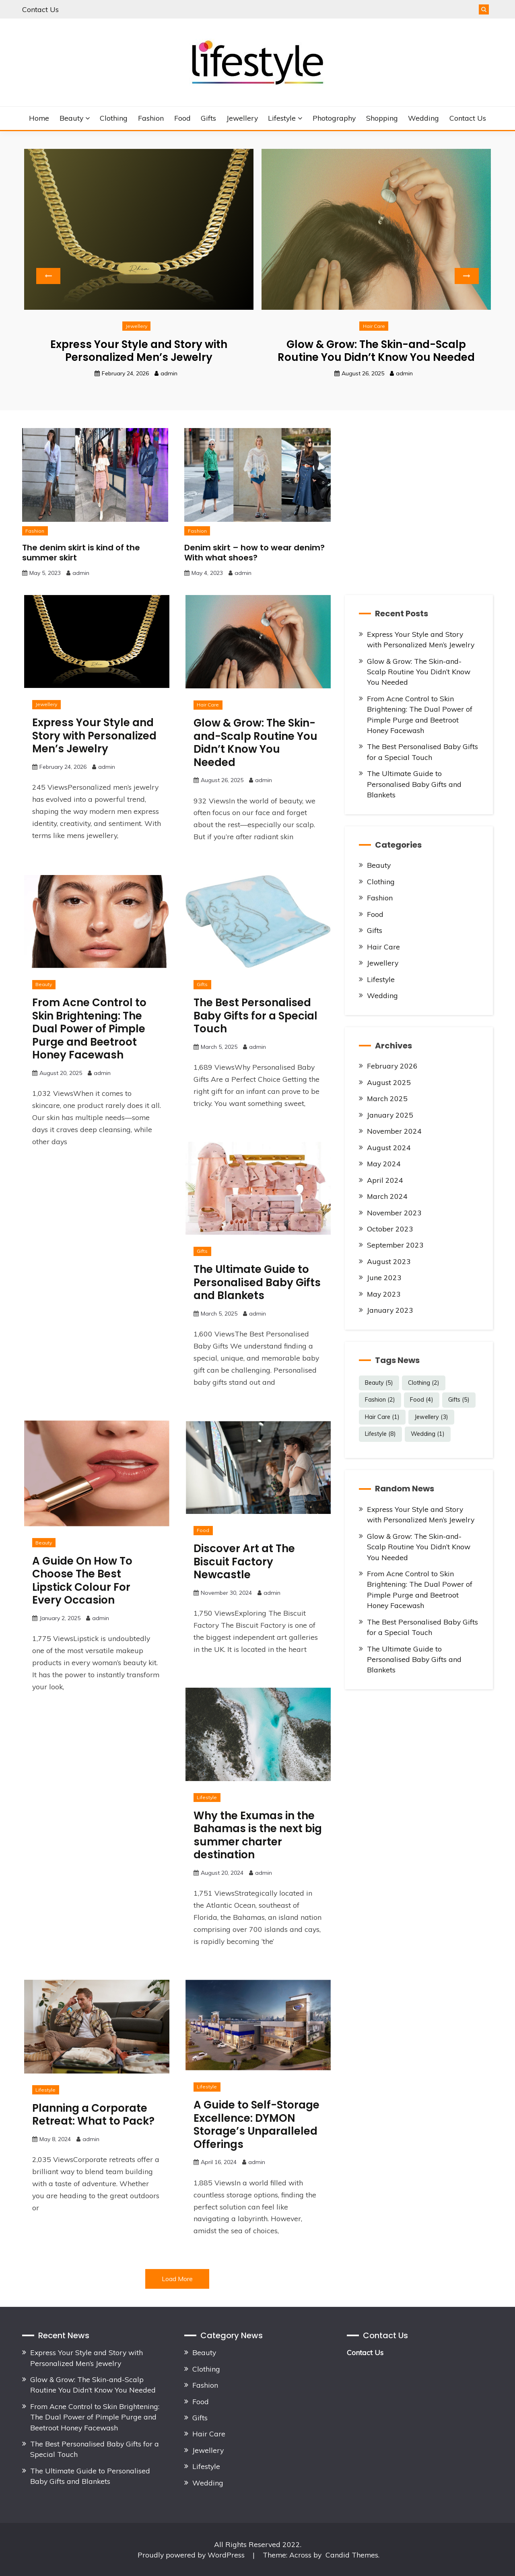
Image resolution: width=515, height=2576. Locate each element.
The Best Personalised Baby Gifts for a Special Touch (255, 1015)
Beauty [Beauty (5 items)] (379, 1382)
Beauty (71, 117)
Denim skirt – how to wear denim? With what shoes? (254, 552)
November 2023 (394, 1212)
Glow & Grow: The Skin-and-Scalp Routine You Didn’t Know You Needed (376, 351)
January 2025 (390, 1114)
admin (169, 373)
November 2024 (394, 1130)
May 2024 (384, 1163)
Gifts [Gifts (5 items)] (459, 1399)
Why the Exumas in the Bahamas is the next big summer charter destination (258, 1835)
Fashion (151, 117)
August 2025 (389, 1082)
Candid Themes (351, 2554)
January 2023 (390, 1310)
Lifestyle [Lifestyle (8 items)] (380, 1433)
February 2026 (392, 1065)
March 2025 (387, 1098)
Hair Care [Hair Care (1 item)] (382, 1417)
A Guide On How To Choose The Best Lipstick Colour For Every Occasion (82, 1581)
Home (39, 117)
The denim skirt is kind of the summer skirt (81, 552)
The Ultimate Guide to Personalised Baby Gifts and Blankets (257, 1282)
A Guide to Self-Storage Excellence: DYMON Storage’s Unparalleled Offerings (256, 2125)
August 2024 (389, 1147)
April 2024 (385, 1180)
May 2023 (384, 1293)
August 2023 (389, 1261)
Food (182, 117)
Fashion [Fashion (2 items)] (380, 1399)
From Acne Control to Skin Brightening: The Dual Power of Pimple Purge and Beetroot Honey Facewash (89, 1028)
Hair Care (374, 326)
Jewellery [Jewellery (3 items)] (431, 1417)
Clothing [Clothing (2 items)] (423, 1382)
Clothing (114, 117)
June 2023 (384, 1277)
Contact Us (40, 9)
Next (467, 276)
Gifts (208, 117)
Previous (48, 276)
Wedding (423, 117)
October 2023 (390, 1228)
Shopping (382, 117)
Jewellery (242, 117)
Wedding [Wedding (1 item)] (428, 1433)
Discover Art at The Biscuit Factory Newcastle (244, 1561)
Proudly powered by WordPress (192, 2554)
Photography (334, 117)
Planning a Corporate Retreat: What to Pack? (93, 2115)
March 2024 (387, 1196)
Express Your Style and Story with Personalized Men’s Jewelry (138, 351)
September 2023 (395, 1244)
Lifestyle (282, 117)
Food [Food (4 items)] (421, 1399)
